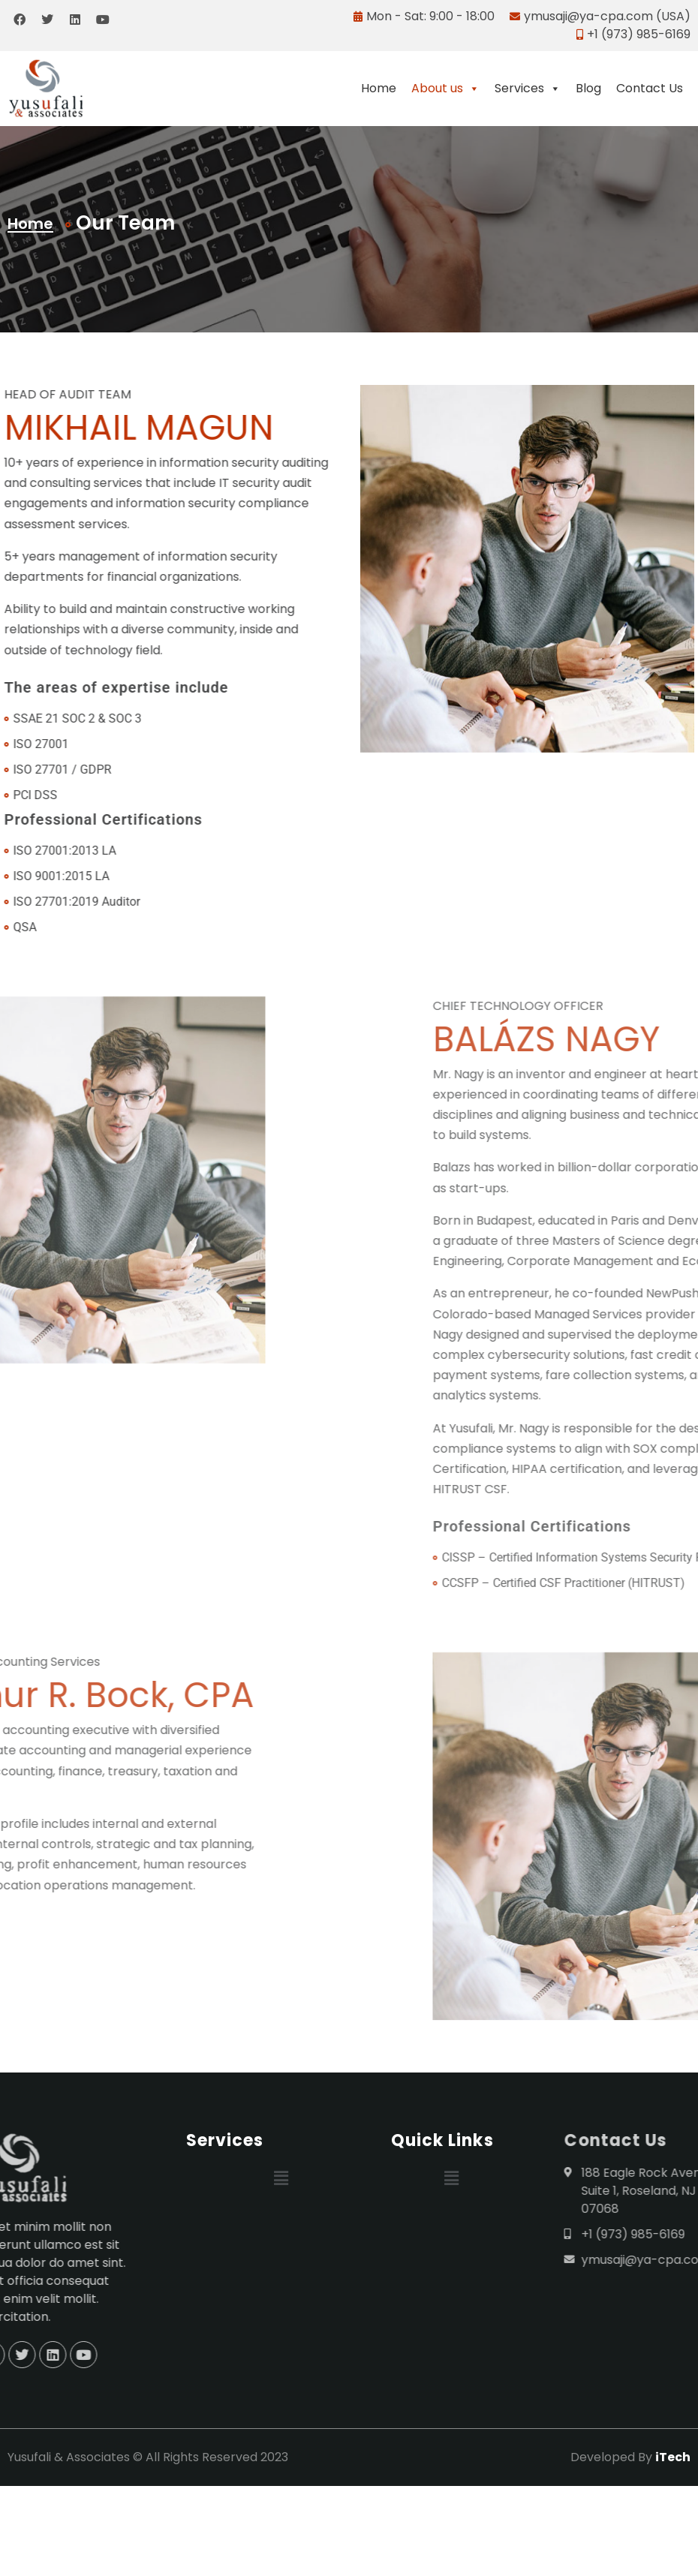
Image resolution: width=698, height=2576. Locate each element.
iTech (672, 2457)
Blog (588, 88)
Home (378, 88)
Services (528, 89)
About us (445, 89)
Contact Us (649, 88)
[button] (280, 2178)
